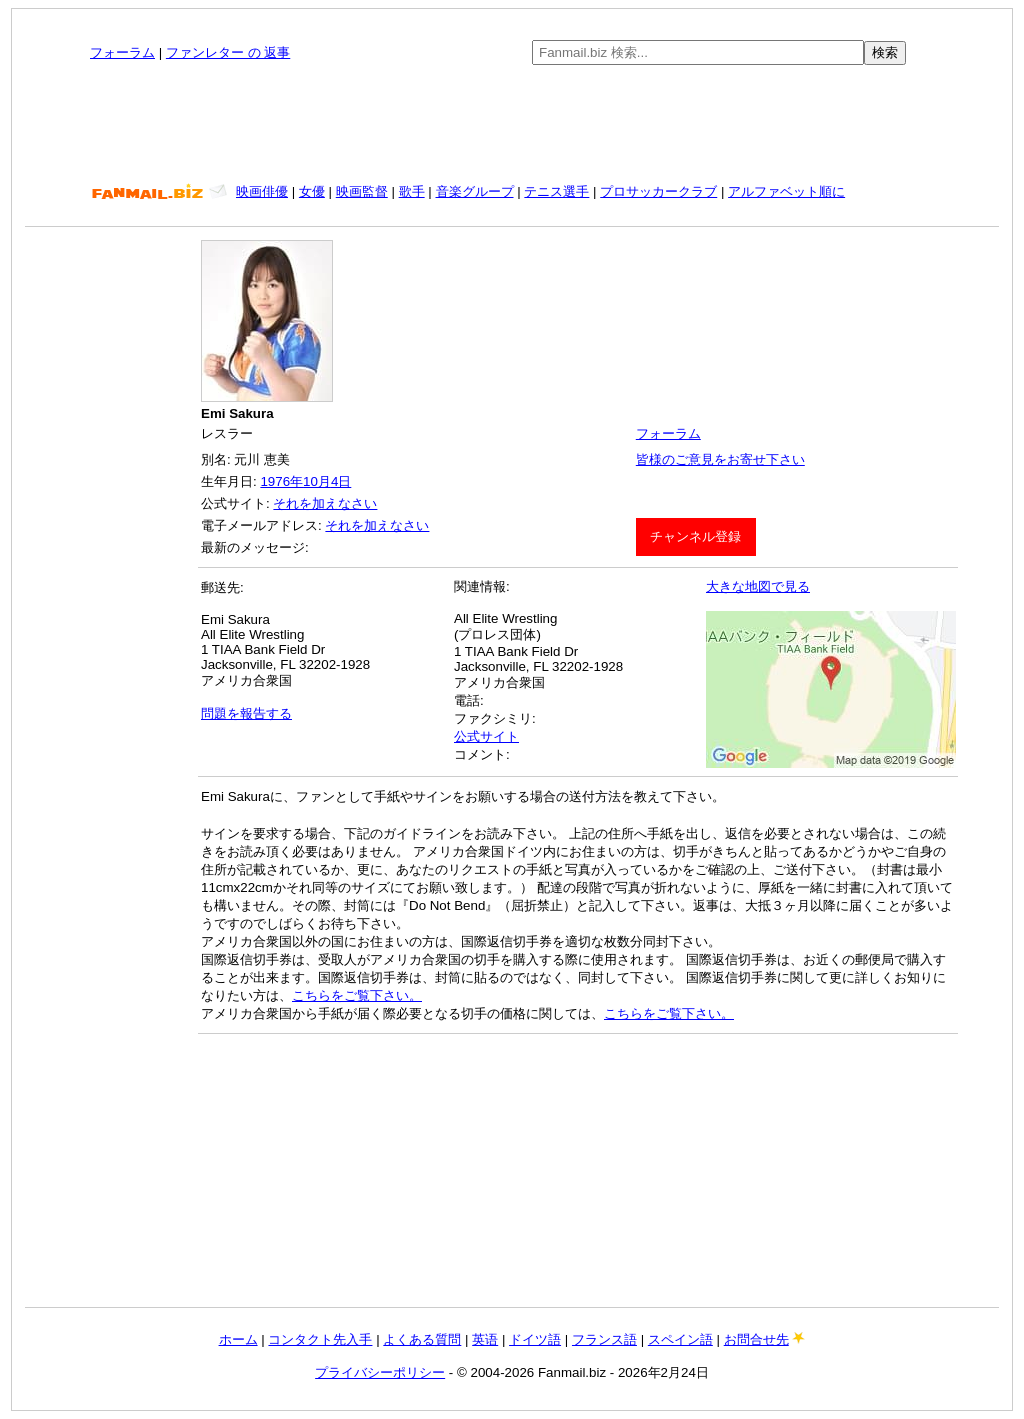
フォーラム (122, 52)
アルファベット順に (786, 191)
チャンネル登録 (695, 536)
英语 (485, 1339)
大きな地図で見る (758, 586)
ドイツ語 (535, 1339)
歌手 (412, 191)
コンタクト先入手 (320, 1339)
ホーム (238, 1339)
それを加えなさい (325, 503)
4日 (341, 481)
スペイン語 (680, 1339)
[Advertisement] (512, 124)
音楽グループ (475, 191)
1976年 (281, 481)
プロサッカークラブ (658, 191)
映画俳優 (262, 191)
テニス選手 (556, 191)
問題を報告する (246, 713)
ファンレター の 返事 (228, 52)
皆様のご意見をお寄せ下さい (720, 459)
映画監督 (362, 191)
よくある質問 (422, 1339)
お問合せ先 (756, 1339)
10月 (317, 481)
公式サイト (486, 736)
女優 (312, 191)
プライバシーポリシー (380, 1372)
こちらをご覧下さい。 (357, 995)
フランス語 (604, 1339)
